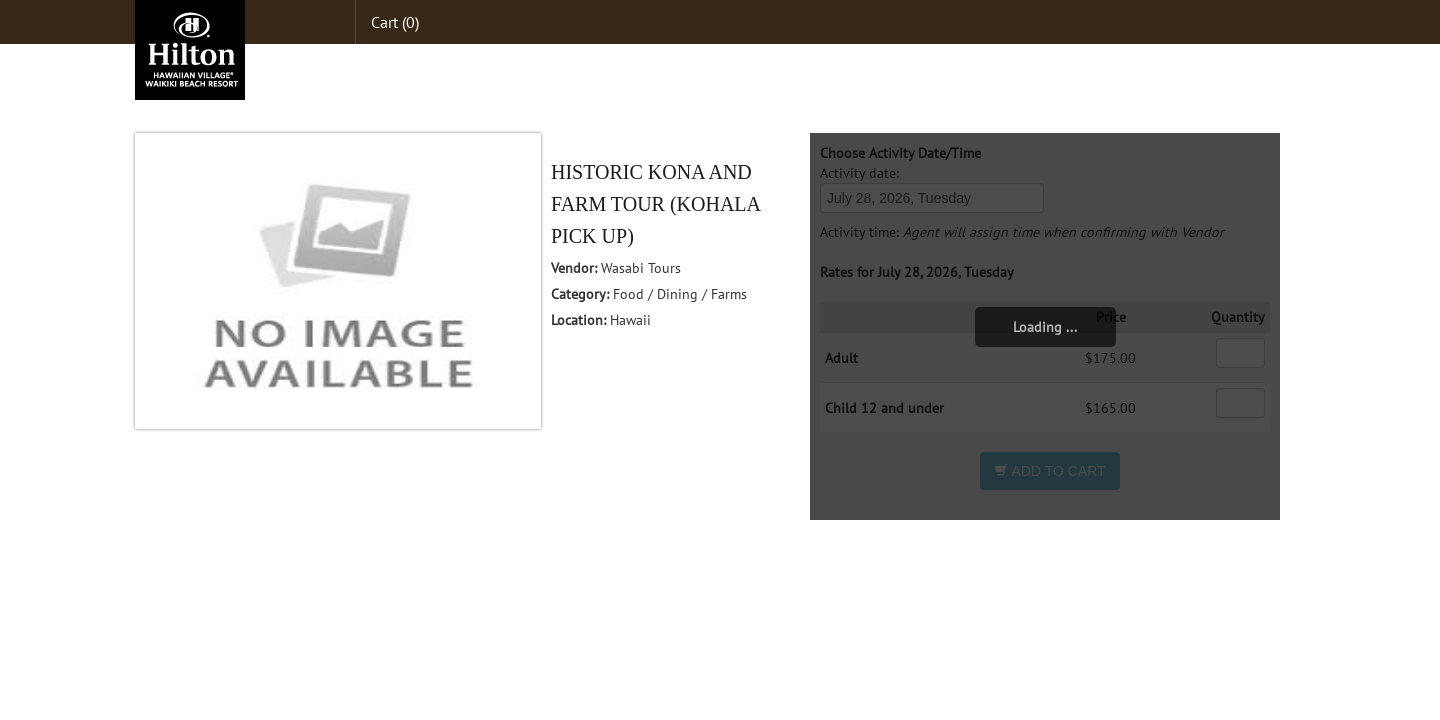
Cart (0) (395, 22)
